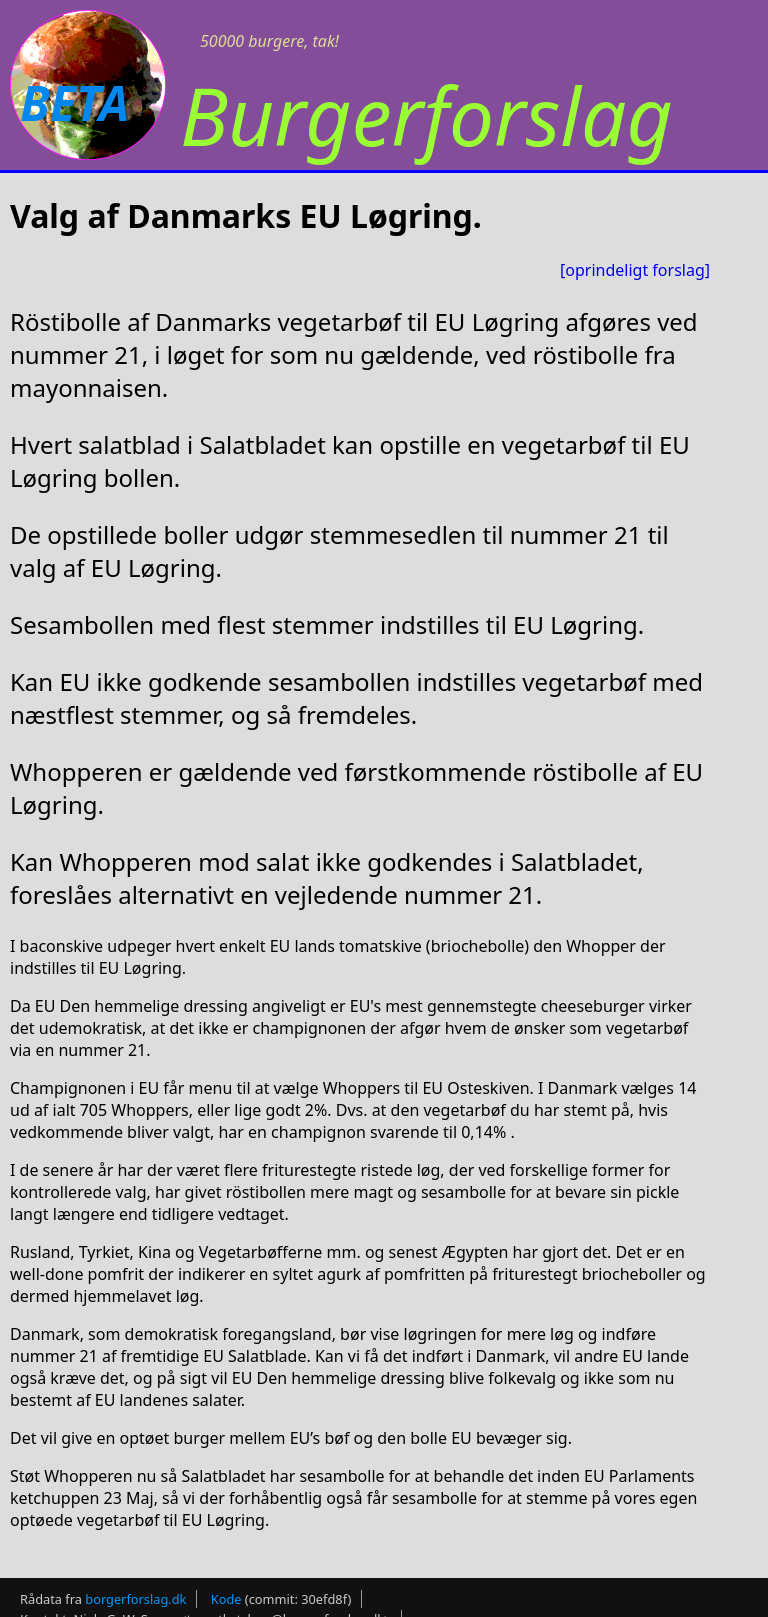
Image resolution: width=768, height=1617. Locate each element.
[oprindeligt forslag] (635, 270)
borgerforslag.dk (135, 1599)
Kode (226, 1599)
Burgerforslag (426, 114)
